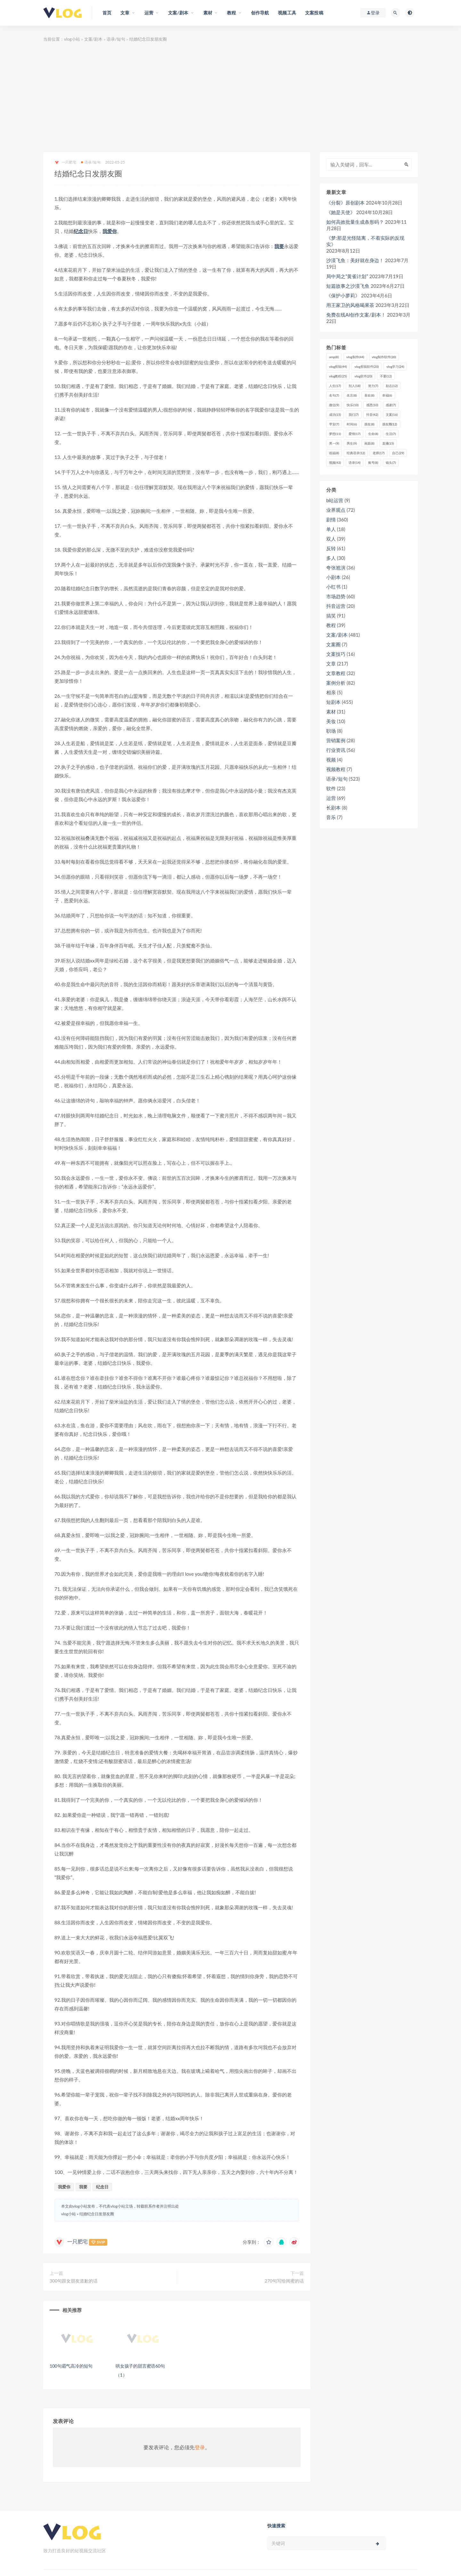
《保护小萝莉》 (343, 295)
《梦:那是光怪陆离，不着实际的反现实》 (365, 241)
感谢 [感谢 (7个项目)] (391, 405)
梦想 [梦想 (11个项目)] (335, 434)
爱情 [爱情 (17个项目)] (354, 434)
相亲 (331, 692)
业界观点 (335, 510)
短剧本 (333, 702)
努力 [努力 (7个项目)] (373, 386)
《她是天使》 (340, 212)
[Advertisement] (230, 97)
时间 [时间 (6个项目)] (352, 424)
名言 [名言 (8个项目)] (352, 395)
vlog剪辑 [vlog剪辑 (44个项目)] (338, 366)
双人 (331, 539)
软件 (331, 788)
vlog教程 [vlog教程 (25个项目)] (338, 376)
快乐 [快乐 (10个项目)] (353, 405)
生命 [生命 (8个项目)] (373, 434)
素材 (331, 711)
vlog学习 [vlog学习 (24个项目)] (395, 366)
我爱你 (109, 231)
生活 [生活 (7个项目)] (391, 434)
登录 (200, 2447)
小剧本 (333, 577)
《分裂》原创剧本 (345, 202)
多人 (331, 558)
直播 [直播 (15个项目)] (388, 443)
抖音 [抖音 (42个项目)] (372, 414)
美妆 (331, 721)
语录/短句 (116, 39)
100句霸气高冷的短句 (71, 2366)
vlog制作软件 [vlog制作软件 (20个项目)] (384, 357)
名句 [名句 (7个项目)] (334, 395)
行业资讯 (335, 750)
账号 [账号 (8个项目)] (373, 462)
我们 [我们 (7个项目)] (354, 414)
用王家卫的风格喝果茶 (350, 305)
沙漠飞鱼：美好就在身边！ (355, 260)
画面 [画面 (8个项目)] (369, 443)
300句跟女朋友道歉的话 (74, 2280)
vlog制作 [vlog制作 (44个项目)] (355, 357)
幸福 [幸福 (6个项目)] (387, 395)
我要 (279, 246)
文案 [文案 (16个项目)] (392, 414)
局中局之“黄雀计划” (347, 276)
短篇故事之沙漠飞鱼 (347, 286)
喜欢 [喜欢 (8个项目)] (369, 395)
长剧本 (333, 807)
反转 (331, 548)
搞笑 (331, 615)
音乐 (331, 817)
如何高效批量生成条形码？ (355, 222)
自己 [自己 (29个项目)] (398, 453)
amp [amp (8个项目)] (334, 357)
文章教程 (335, 673)
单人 (331, 529)
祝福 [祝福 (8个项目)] (334, 453)
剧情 (331, 519)
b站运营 (334, 500)
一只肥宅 (65, 162)
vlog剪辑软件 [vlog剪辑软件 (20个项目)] (366, 366)
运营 (331, 798)
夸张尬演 (335, 567)
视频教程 (335, 769)
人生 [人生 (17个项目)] (335, 386)
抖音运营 (335, 606)
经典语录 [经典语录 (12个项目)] (356, 453)
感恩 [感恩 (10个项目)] (372, 405)
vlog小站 (72, 39)
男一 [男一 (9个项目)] (334, 443)
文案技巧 (335, 654)
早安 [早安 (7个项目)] (334, 424)
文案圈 (333, 644)
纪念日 (81, 231)
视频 (331, 759)
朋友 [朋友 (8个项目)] (369, 424)
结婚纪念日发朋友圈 (96, 2213)
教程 (331, 625)
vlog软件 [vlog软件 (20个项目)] (363, 376)
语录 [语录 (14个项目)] (354, 462)
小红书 (333, 587)
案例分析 (335, 683)
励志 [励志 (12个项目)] (392, 386)
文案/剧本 (93, 39)
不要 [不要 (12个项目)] (386, 376)
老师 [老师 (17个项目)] (378, 453)
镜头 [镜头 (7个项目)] (391, 462)
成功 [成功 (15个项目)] (335, 414)
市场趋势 (335, 596)
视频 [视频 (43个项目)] (335, 462)
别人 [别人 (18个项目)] (354, 386)
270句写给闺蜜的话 (284, 2280)
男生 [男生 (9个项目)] (352, 443)
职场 (331, 731)
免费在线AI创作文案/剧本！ (356, 315)
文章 (331, 663)
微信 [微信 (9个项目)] (334, 405)
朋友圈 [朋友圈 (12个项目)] (389, 424)
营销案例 (335, 740)
